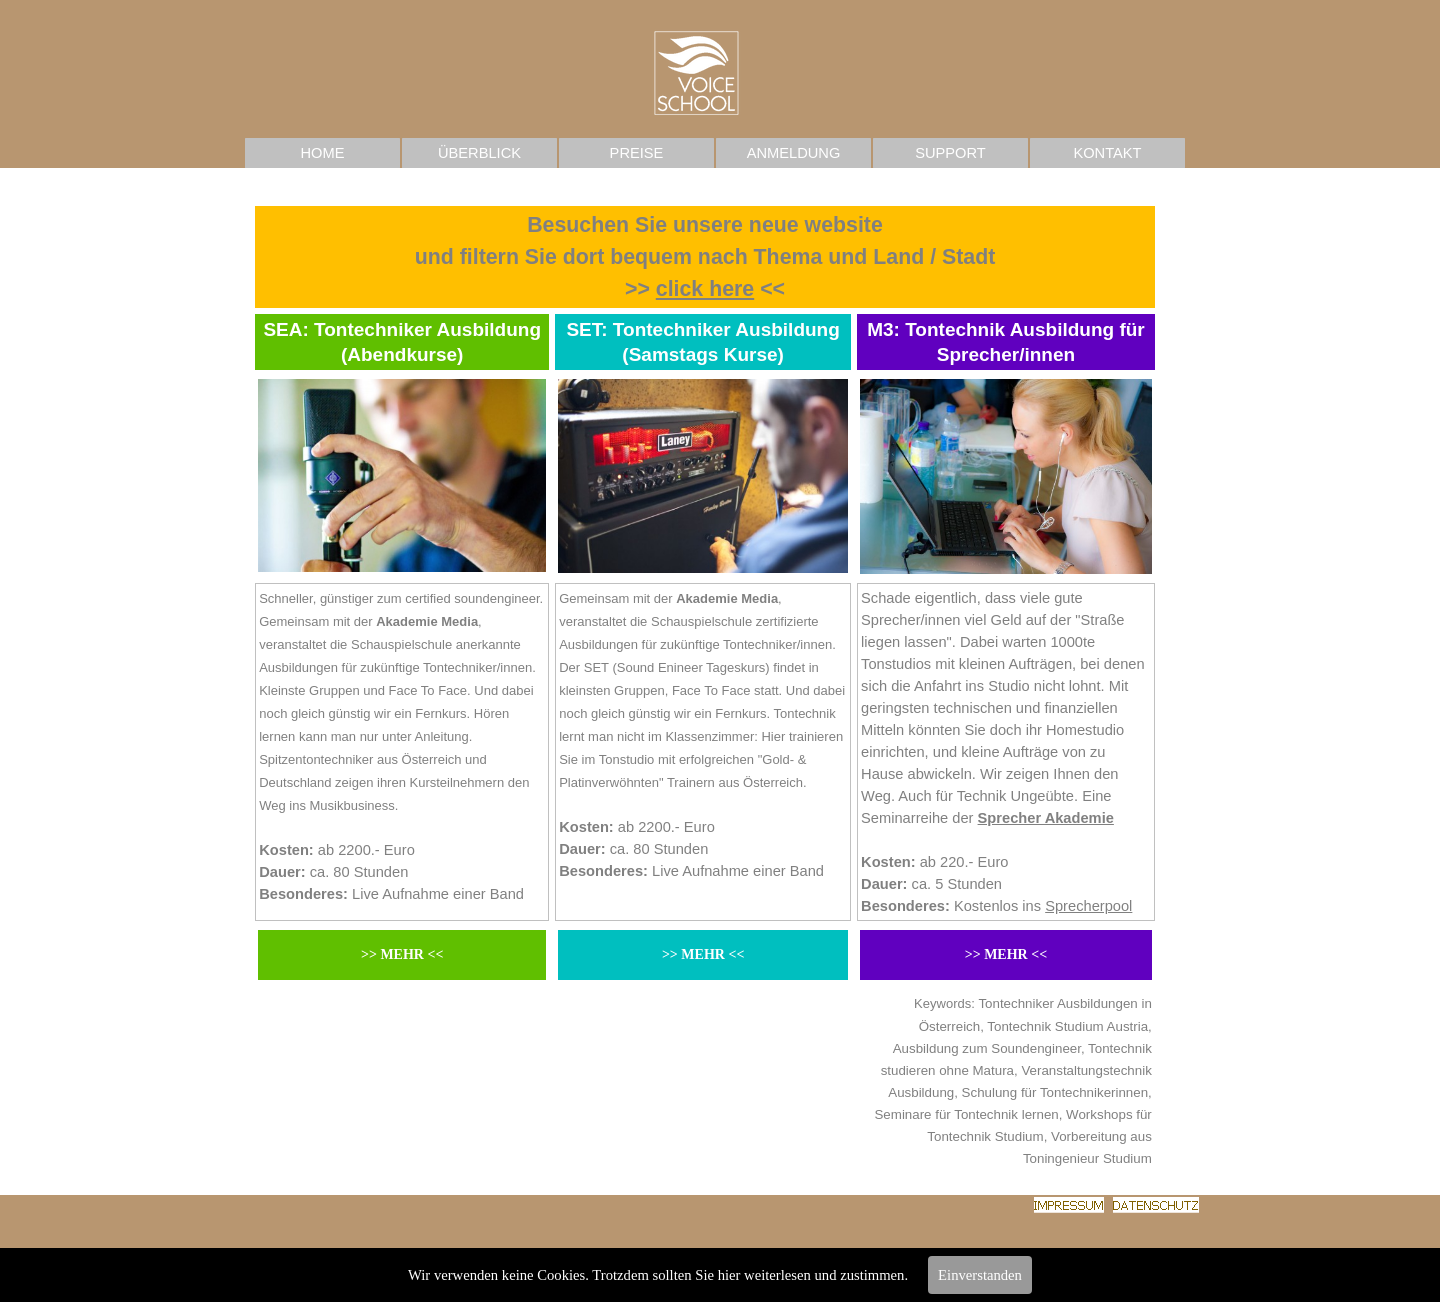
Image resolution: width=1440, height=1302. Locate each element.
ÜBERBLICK (479, 153)
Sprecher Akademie (1046, 818)
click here (705, 289)
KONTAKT (1107, 153)
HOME (323, 153)
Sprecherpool (1088, 906)
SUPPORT (950, 153)
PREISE (637, 153)
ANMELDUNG (794, 153)
